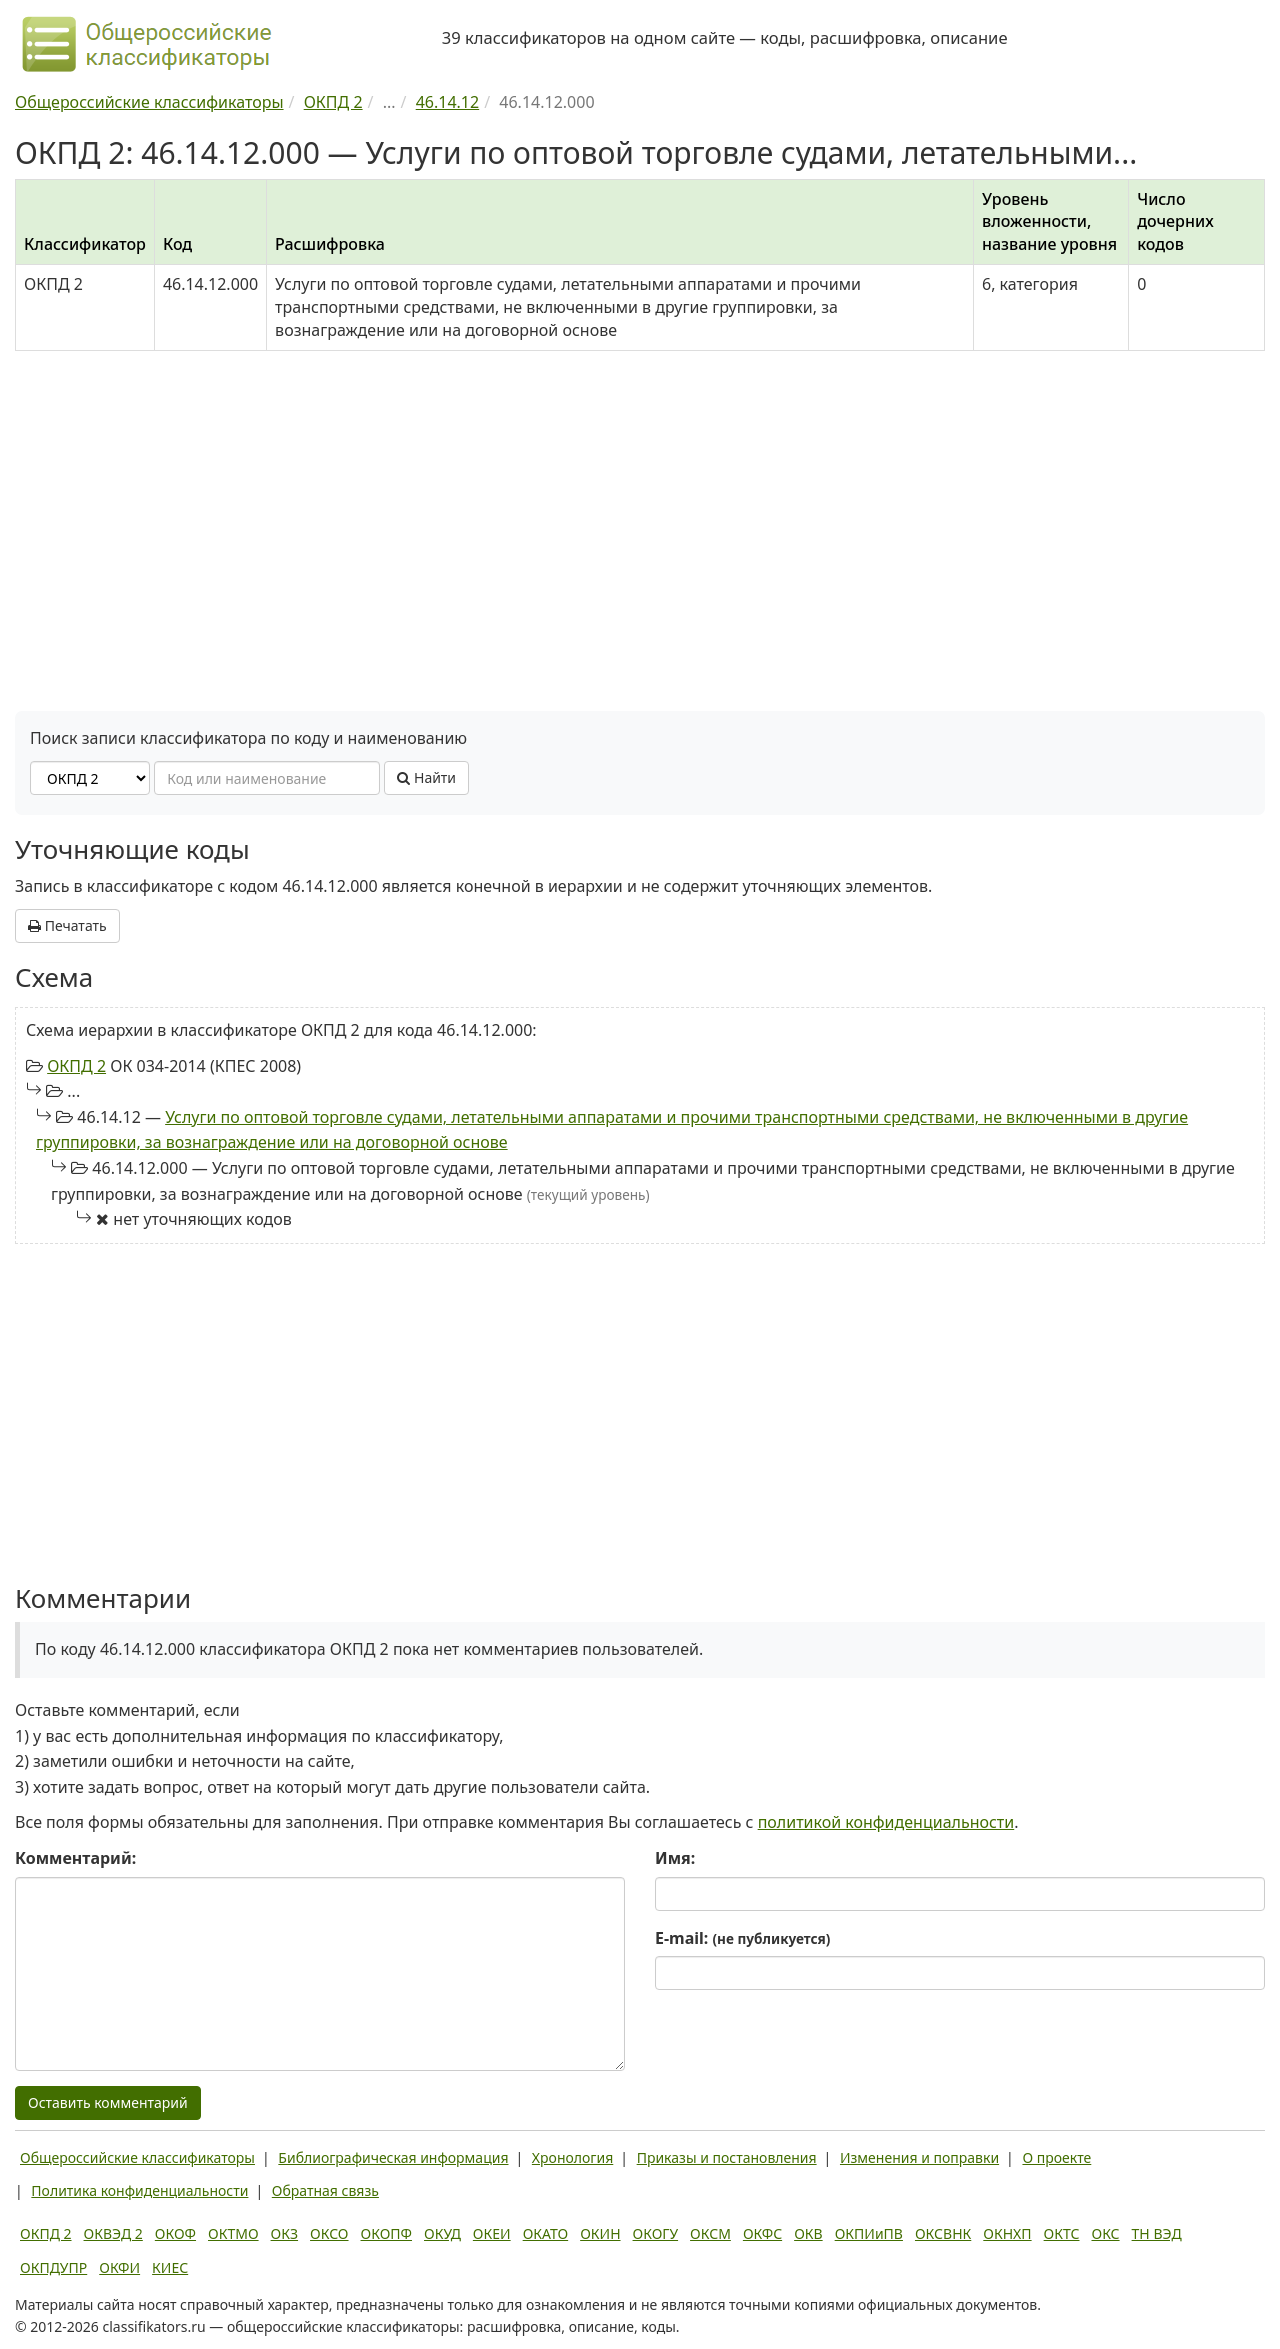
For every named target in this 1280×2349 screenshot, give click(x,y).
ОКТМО (233, 2233)
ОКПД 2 (76, 1066)
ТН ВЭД (1157, 2233)
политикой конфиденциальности (886, 1822)
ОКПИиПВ (869, 2233)
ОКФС (762, 2233)
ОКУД (442, 2233)
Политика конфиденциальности (139, 2190)
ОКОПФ (386, 2233)
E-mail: (742, 1938)
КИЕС (170, 2267)
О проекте (1056, 2157)
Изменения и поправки (919, 2157)
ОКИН (600, 2233)
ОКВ (808, 2233)
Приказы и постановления (727, 2157)
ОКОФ (175, 2233)
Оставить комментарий (108, 2102)
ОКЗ (284, 2233)
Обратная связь (325, 2190)
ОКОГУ (656, 2233)
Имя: (675, 1858)
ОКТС (1062, 2233)
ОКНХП (1007, 2233)
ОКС (1105, 2233)
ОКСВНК (943, 2233)
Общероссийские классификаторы (137, 2157)
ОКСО (329, 2233)
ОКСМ (710, 2233)
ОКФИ (119, 2267)
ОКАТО (546, 2233)
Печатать (67, 925)
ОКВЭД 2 (113, 2233)
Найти (426, 777)
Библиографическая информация (393, 2157)
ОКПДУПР (53, 2267)
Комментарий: (75, 1858)
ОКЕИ (492, 2233)
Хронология (572, 2157)
